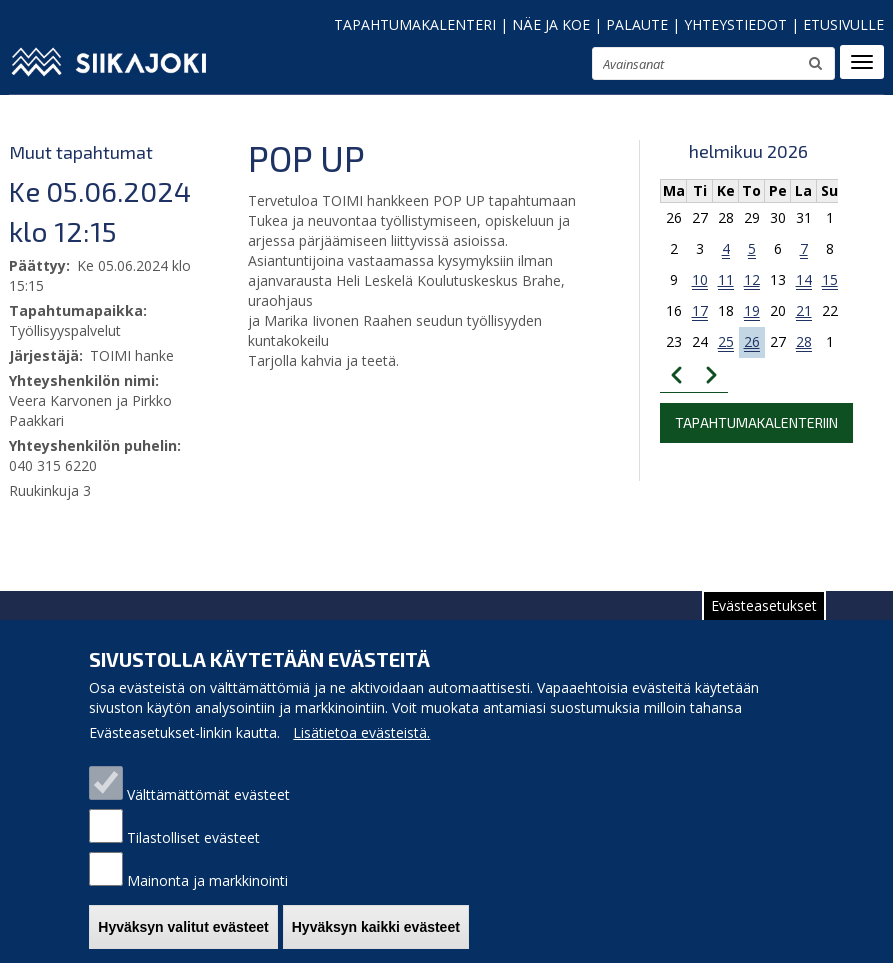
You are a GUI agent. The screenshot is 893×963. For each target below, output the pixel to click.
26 (752, 341)
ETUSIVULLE (843, 24)
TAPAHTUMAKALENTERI (415, 24)
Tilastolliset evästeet (193, 856)
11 (726, 279)
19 (752, 310)
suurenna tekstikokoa (568, 66)
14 (804, 279)
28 (804, 341)
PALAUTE (637, 24)
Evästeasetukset (764, 624)
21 (804, 310)
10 (700, 279)
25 (726, 341)
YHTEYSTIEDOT (735, 24)
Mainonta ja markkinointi (207, 899)
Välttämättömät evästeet (208, 813)
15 (830, 279)
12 (752, 279)
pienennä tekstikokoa (515, 69)
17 (700, 310)
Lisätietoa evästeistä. (361, 751)
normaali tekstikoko (540, 68)
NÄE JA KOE (551, 24)
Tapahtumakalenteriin (756, 422)
